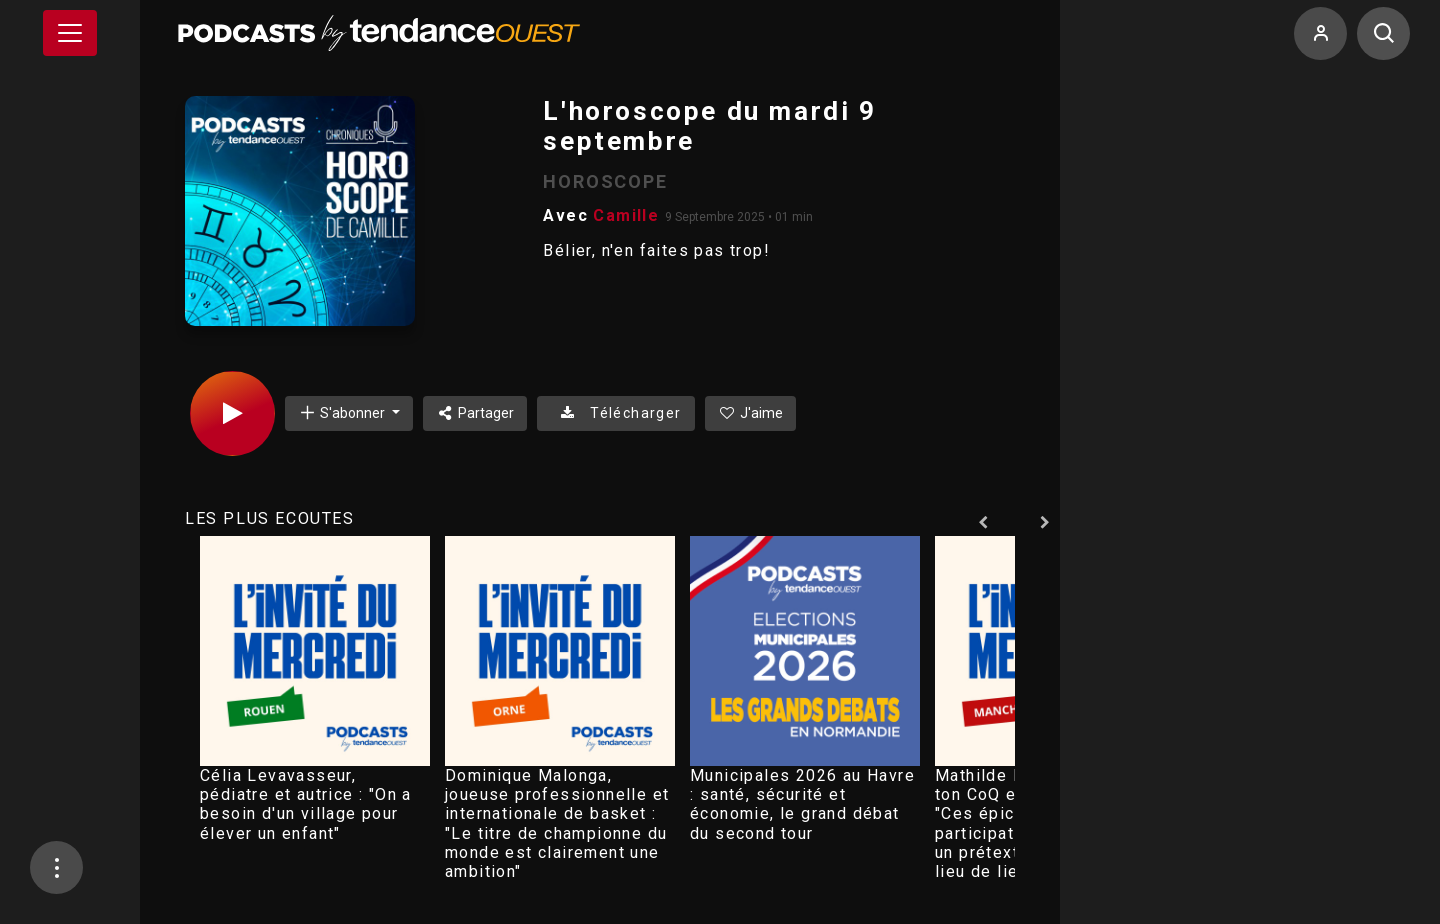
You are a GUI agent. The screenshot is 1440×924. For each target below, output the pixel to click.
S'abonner (343, 412)
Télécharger (615, 413)
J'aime (751, 413)
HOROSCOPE (605, 181)
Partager (475, 413)
